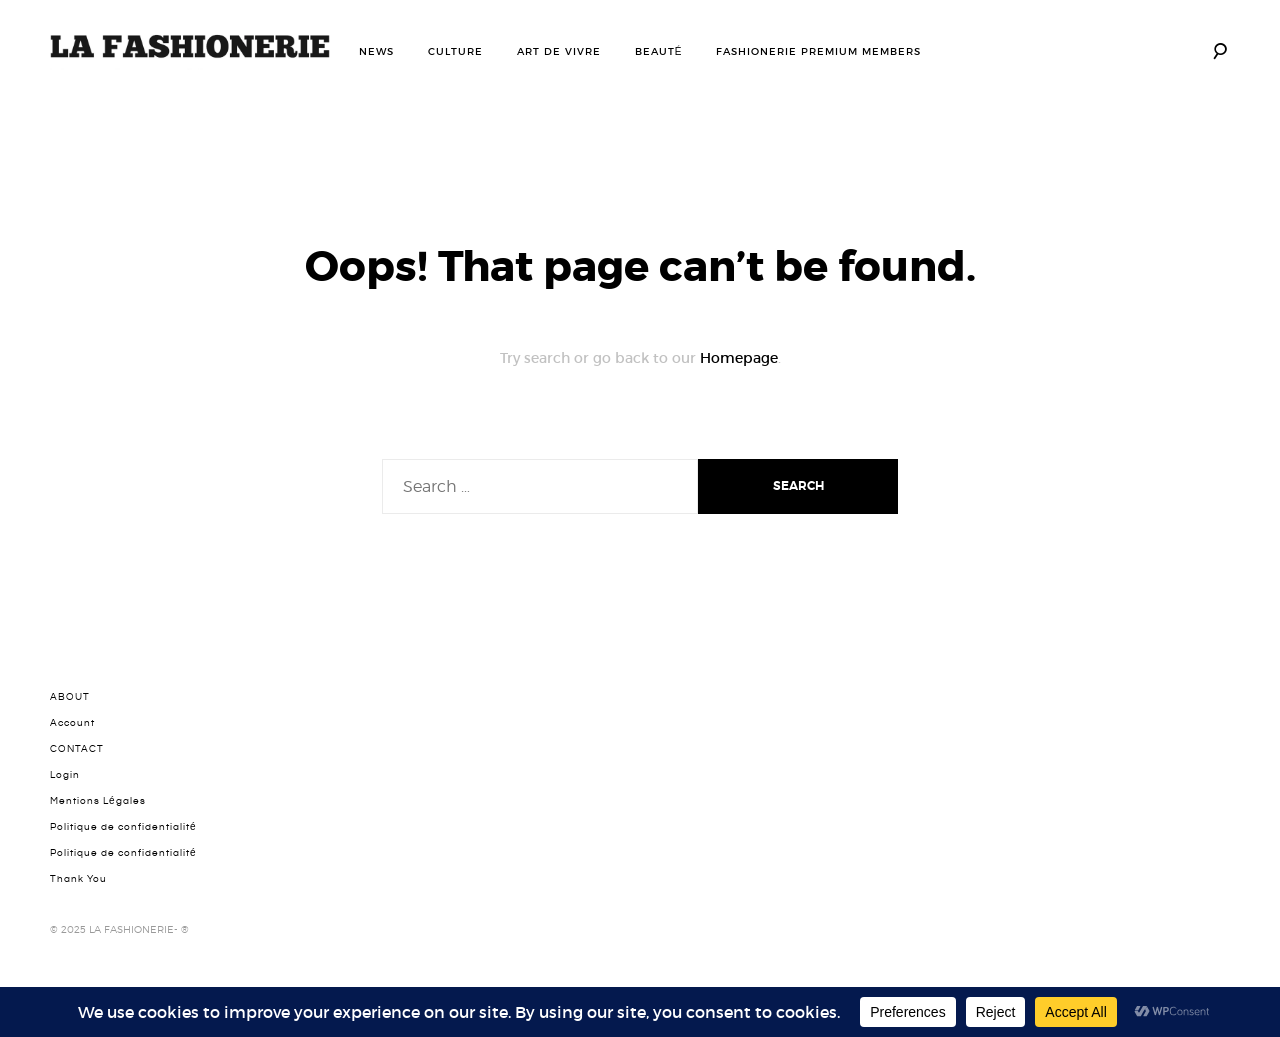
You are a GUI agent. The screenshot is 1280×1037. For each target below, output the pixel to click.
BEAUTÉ (659, 51)
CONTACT (77, 749)
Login (65, 775)
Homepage (739, 358)
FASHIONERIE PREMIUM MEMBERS (818, 51)
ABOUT (70, 697)
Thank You (78, 879)
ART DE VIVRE (559, 51)
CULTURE (455, 51)
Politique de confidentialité (123, 827)
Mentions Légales (98, 801)
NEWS (376, 51)
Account (72, 723)
